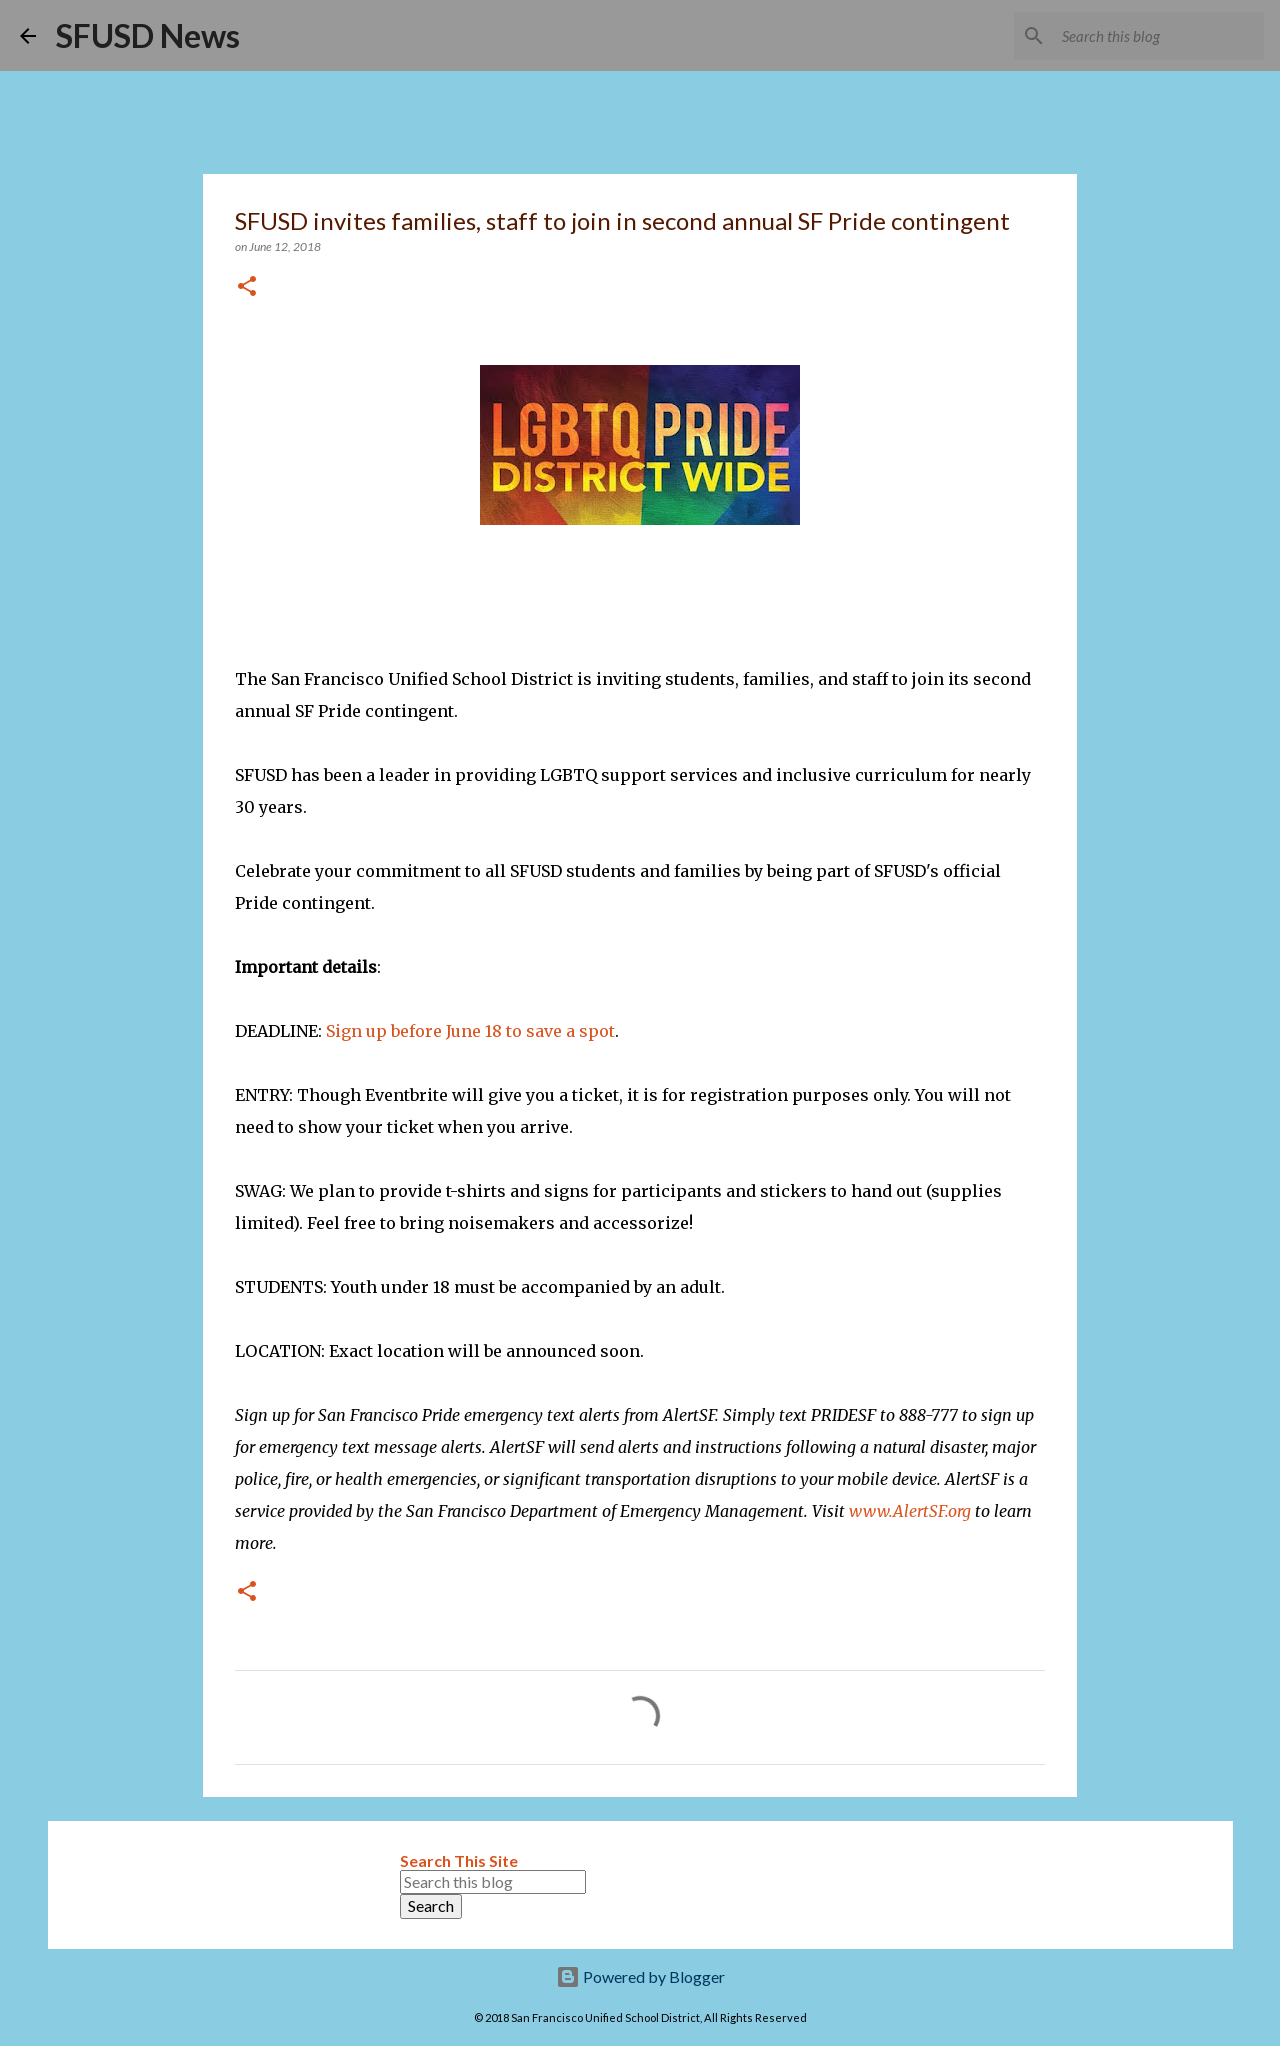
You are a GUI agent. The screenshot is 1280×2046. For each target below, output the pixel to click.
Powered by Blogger (640, 1976)
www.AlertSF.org (910, 1511)
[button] (247, 287)
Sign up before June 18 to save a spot (470, 1031)
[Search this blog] (1159, 36)
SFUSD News (148, 35)
